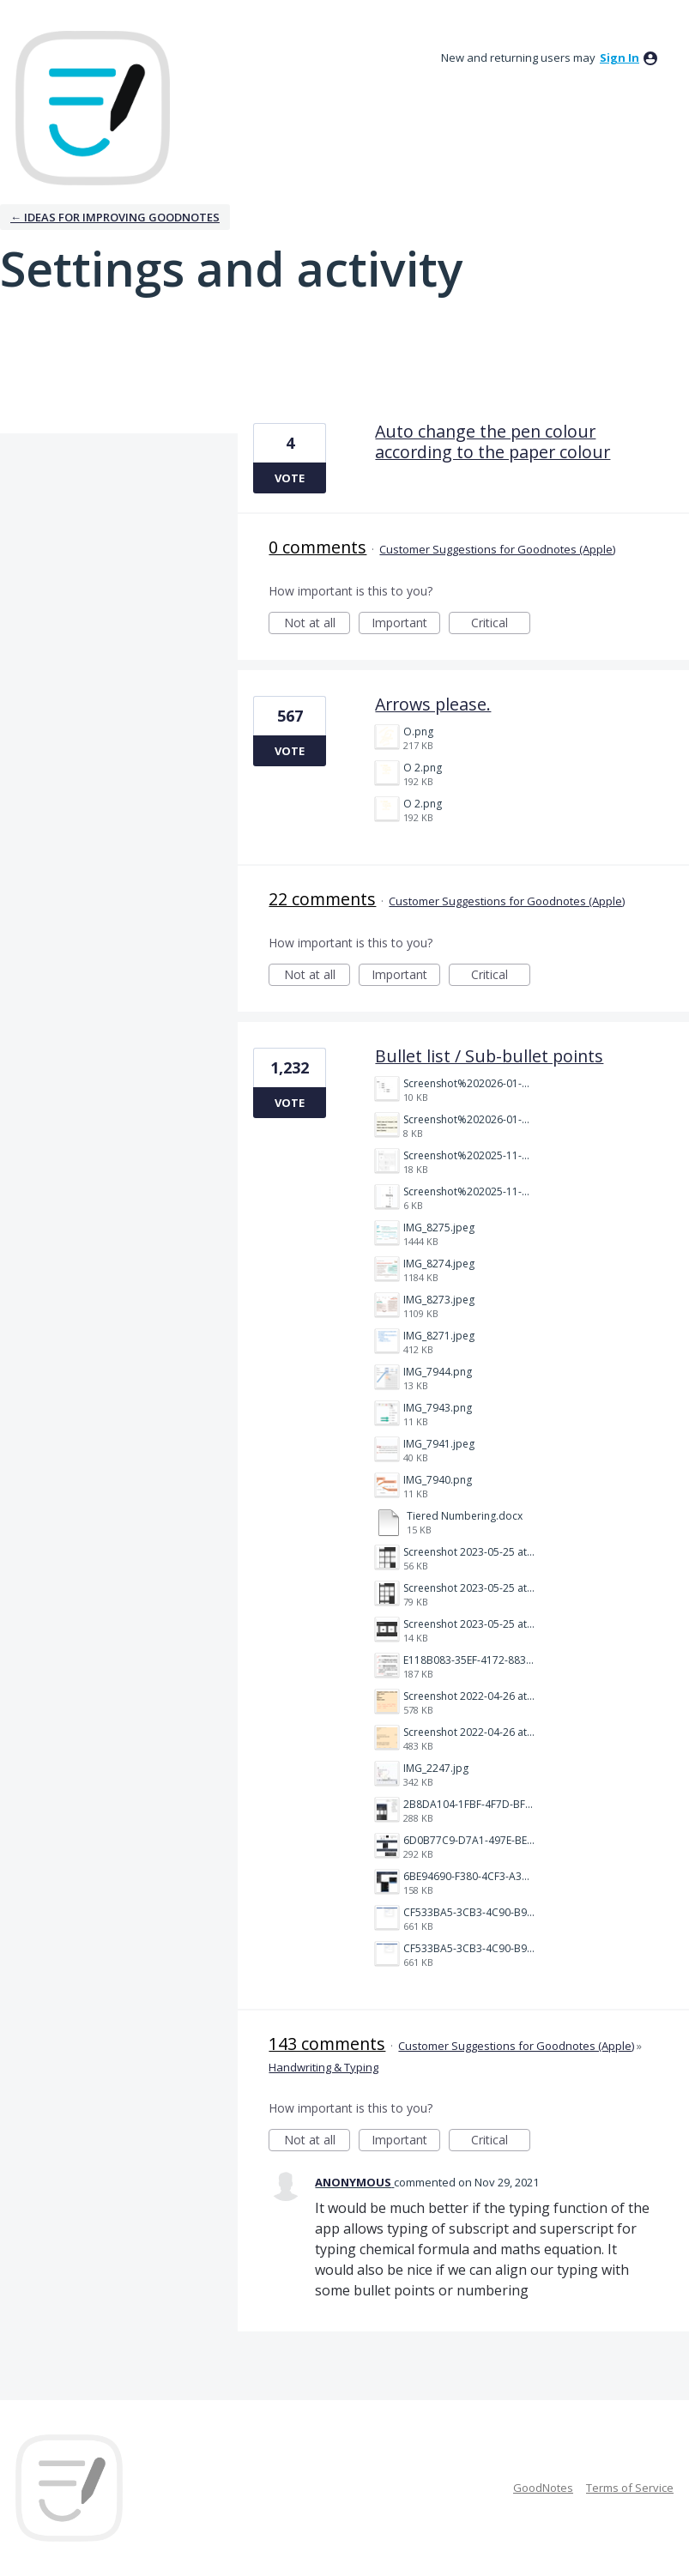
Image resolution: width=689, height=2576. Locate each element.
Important (406, 624)
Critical (500, 624)
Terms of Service (630, 2487)
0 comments (317, 547)
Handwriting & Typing (323, 2067)
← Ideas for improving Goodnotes (115, 217)
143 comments (327, 2043)
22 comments (322, 898)
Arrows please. (433, 704)
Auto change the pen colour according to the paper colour (492, 441)
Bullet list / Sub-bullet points (489, 1055)
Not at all (317, 624)
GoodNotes (543, 2487)
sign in (619, 57)
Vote (290, 478)
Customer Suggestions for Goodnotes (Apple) (497, 549)
